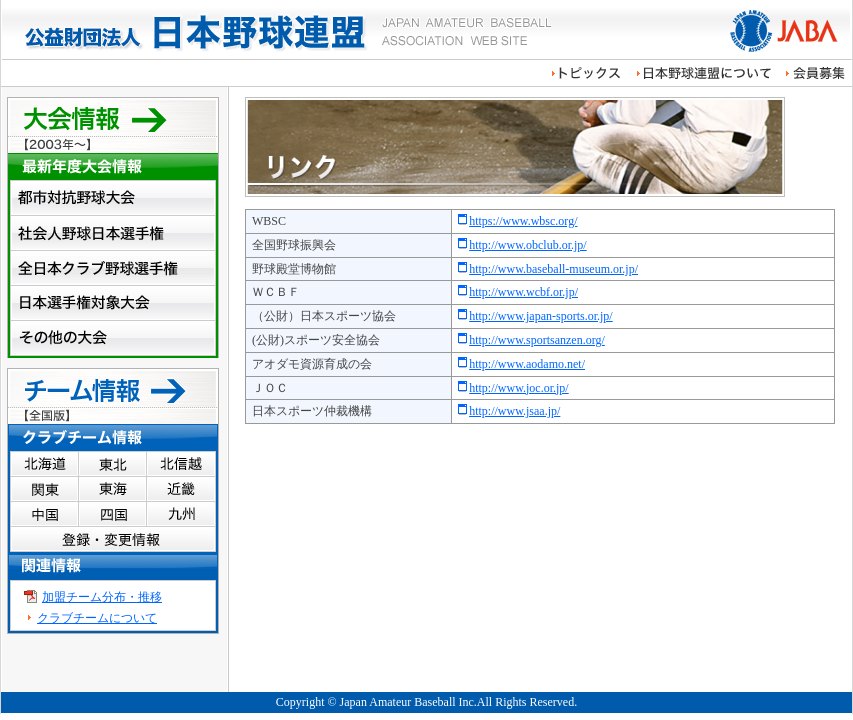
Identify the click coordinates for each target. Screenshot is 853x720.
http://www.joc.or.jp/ (519, 388)
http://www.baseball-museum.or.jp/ (553, 269)
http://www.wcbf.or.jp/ (523, 292)
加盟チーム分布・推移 (102, 597)
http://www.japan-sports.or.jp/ (541, 316)
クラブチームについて (97, 618)
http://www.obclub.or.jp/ (528, 245)
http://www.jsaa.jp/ (514, 411)
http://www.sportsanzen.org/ (537, 340)
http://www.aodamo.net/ (527, 364)
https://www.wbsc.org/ (523, 221)
